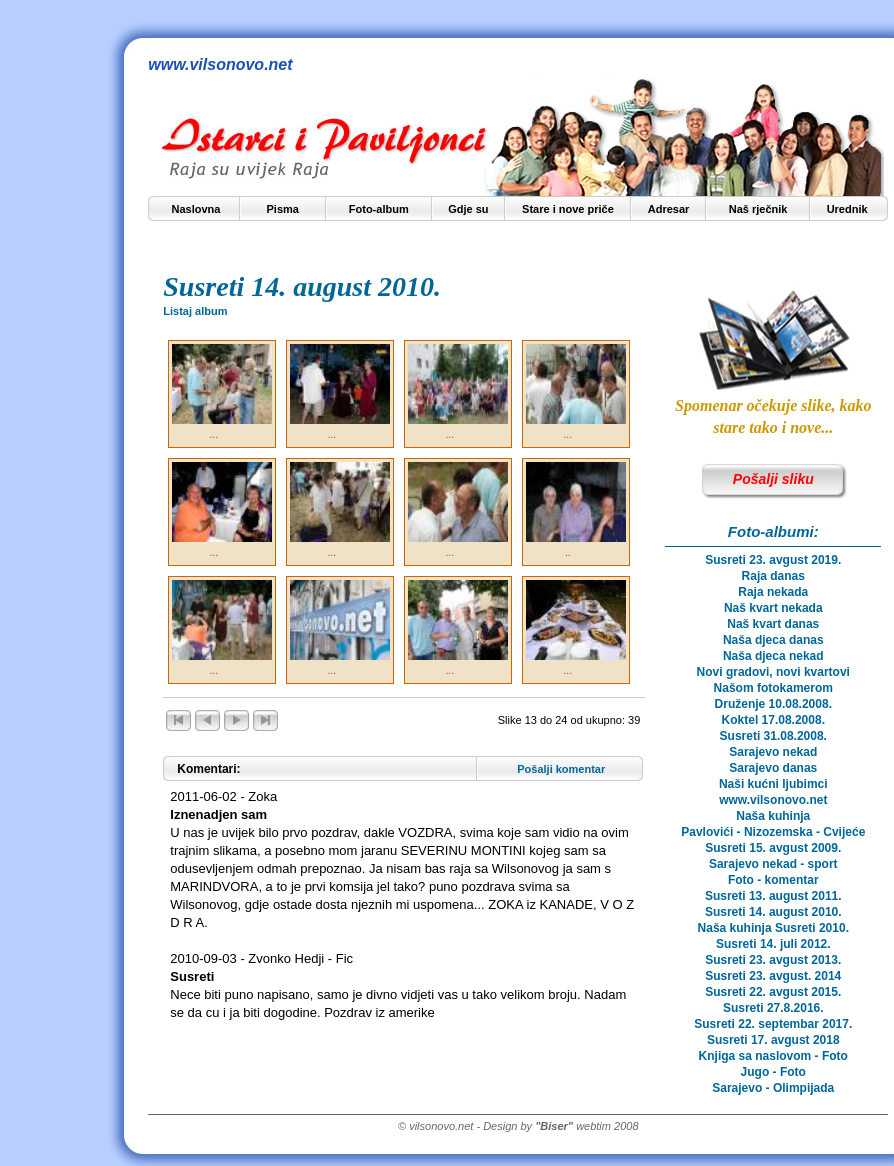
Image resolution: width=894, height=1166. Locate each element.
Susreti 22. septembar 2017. (773, 1024)
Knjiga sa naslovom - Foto (773, 1056)
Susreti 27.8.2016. (773, 1008)
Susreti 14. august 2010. (773, 912)
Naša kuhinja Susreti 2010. (773, 928)
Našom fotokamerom (773, 688)
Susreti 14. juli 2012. (773, 944)
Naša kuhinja (773, 816)
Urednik (847, 209)
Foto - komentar (773, 880)
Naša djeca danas (773, 640)
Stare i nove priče (568, 209)
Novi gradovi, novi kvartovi (773, 672)
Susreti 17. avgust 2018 (773, 1040)
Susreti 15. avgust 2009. (773, 848)
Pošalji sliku (773, 479)
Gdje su (468, 209)
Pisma (283, 209)
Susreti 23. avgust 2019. (773, 560)
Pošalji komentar (561, 769)
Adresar (669, 209)
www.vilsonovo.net (773, 800)
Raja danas (773, 576)
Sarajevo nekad (773, 752)
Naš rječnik (758, 209)
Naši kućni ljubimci (773, 784)
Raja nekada (773, 592)
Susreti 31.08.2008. (773, 736)
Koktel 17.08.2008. (773, 720)
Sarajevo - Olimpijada (773, 1088)
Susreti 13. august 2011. (773, 896)
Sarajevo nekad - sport (773, 864)
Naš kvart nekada (773, 608)
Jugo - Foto (773, 1072)
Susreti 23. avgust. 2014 (773, 976)
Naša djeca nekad (773, 656)
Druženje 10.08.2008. (773, 704)
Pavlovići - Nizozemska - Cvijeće (773, 832)
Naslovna (196, 209)
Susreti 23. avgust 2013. (773, 960)
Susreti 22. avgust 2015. (773, 992)
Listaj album (195, 311)
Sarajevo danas (773, 768)
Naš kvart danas (773, 624)
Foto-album (379, 209)
